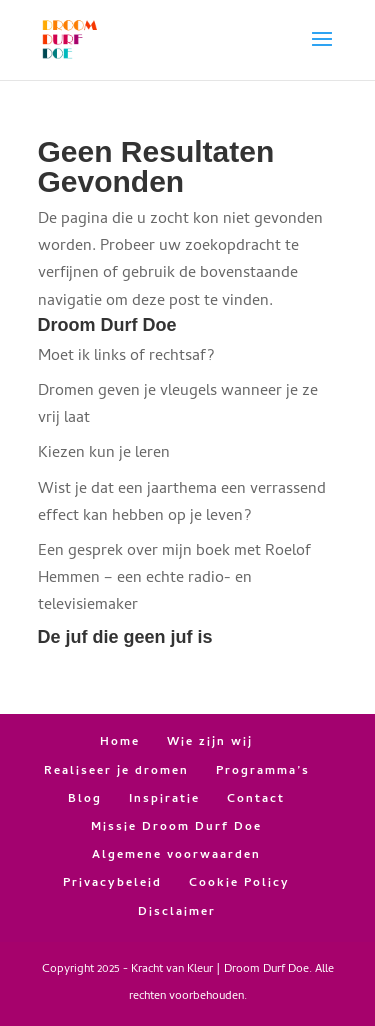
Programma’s (263, 772)
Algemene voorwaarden (176, 856)
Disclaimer (177, 913)
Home (120, 743)
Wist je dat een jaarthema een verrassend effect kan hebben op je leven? (182, 503)
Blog (85, 800)
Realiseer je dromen (116, 772)
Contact (256, 800)
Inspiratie (164, 800)
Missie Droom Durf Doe (176, 828)
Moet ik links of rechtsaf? (126, 357)
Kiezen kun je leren (104, 454)
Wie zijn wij (210, 743)
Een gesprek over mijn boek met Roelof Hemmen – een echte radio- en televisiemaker (174, 579)
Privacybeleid (112, 884)
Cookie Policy (239, 884)
